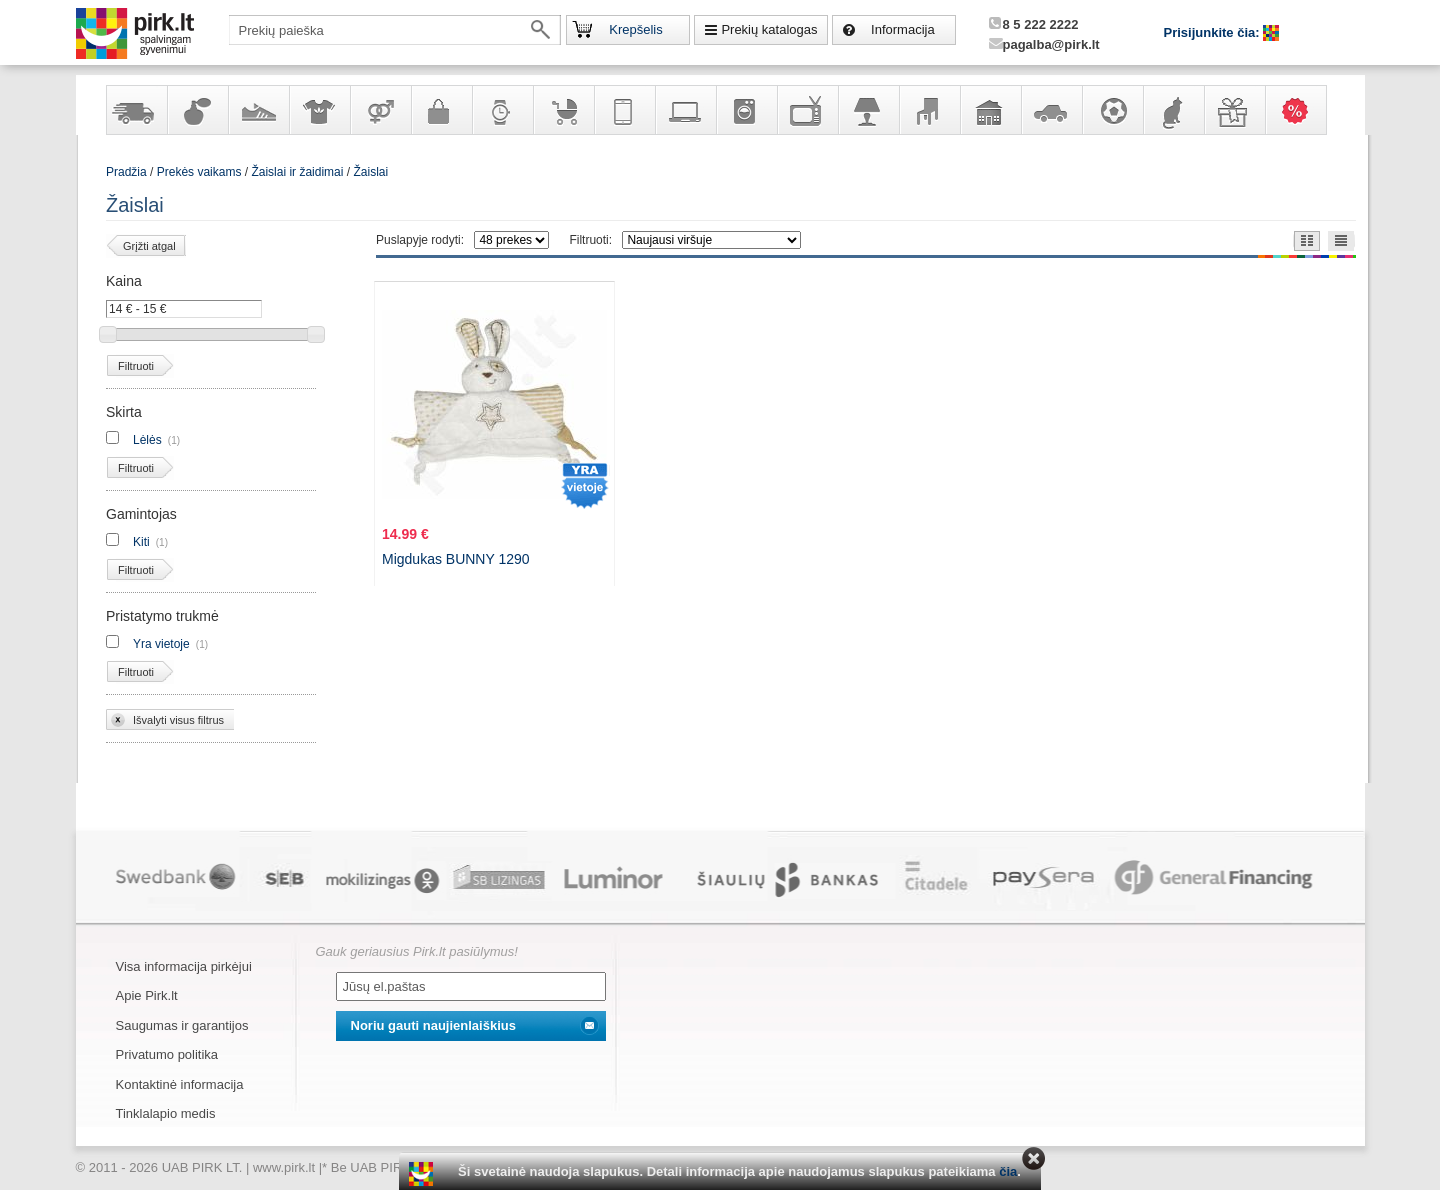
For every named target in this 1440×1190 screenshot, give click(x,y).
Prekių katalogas (769, 29)
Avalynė (258, 110)
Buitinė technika (746, 110)
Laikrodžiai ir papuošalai (502, 110)
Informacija (903, 29)
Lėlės (147, 440)
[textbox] (395, 30)
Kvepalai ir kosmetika (197, 110)
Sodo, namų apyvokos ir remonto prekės (990, 110)
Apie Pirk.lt (147, 995)
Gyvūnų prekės (1173, 110)
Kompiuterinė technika (685, 110)
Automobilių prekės (1051, 110)
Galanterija (441, 110)
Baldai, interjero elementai (929, 110)
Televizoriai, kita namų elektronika (807, 110)
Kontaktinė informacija (180, 1084)
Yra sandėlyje (136, 110)
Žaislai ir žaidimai (297, 172)
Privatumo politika (167, 1054)
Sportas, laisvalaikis (1112, 110)
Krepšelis (635, 29)
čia (1008, 1171)
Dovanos (1234, 110)
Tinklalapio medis (166, 1113)
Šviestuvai (868, 110)
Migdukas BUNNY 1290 (456, 559)
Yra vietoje (161, 644)
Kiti (141, 542)
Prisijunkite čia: (1214, 32)
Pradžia (126, 172)
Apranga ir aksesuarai (319, 110)
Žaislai (370, 172)
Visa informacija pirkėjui (184, 966)
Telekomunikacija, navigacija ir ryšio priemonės (624, 110)
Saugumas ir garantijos (182, 1025)
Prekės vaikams (563, 110)
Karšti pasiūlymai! (1302, 110)
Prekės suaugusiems (380, 110)
